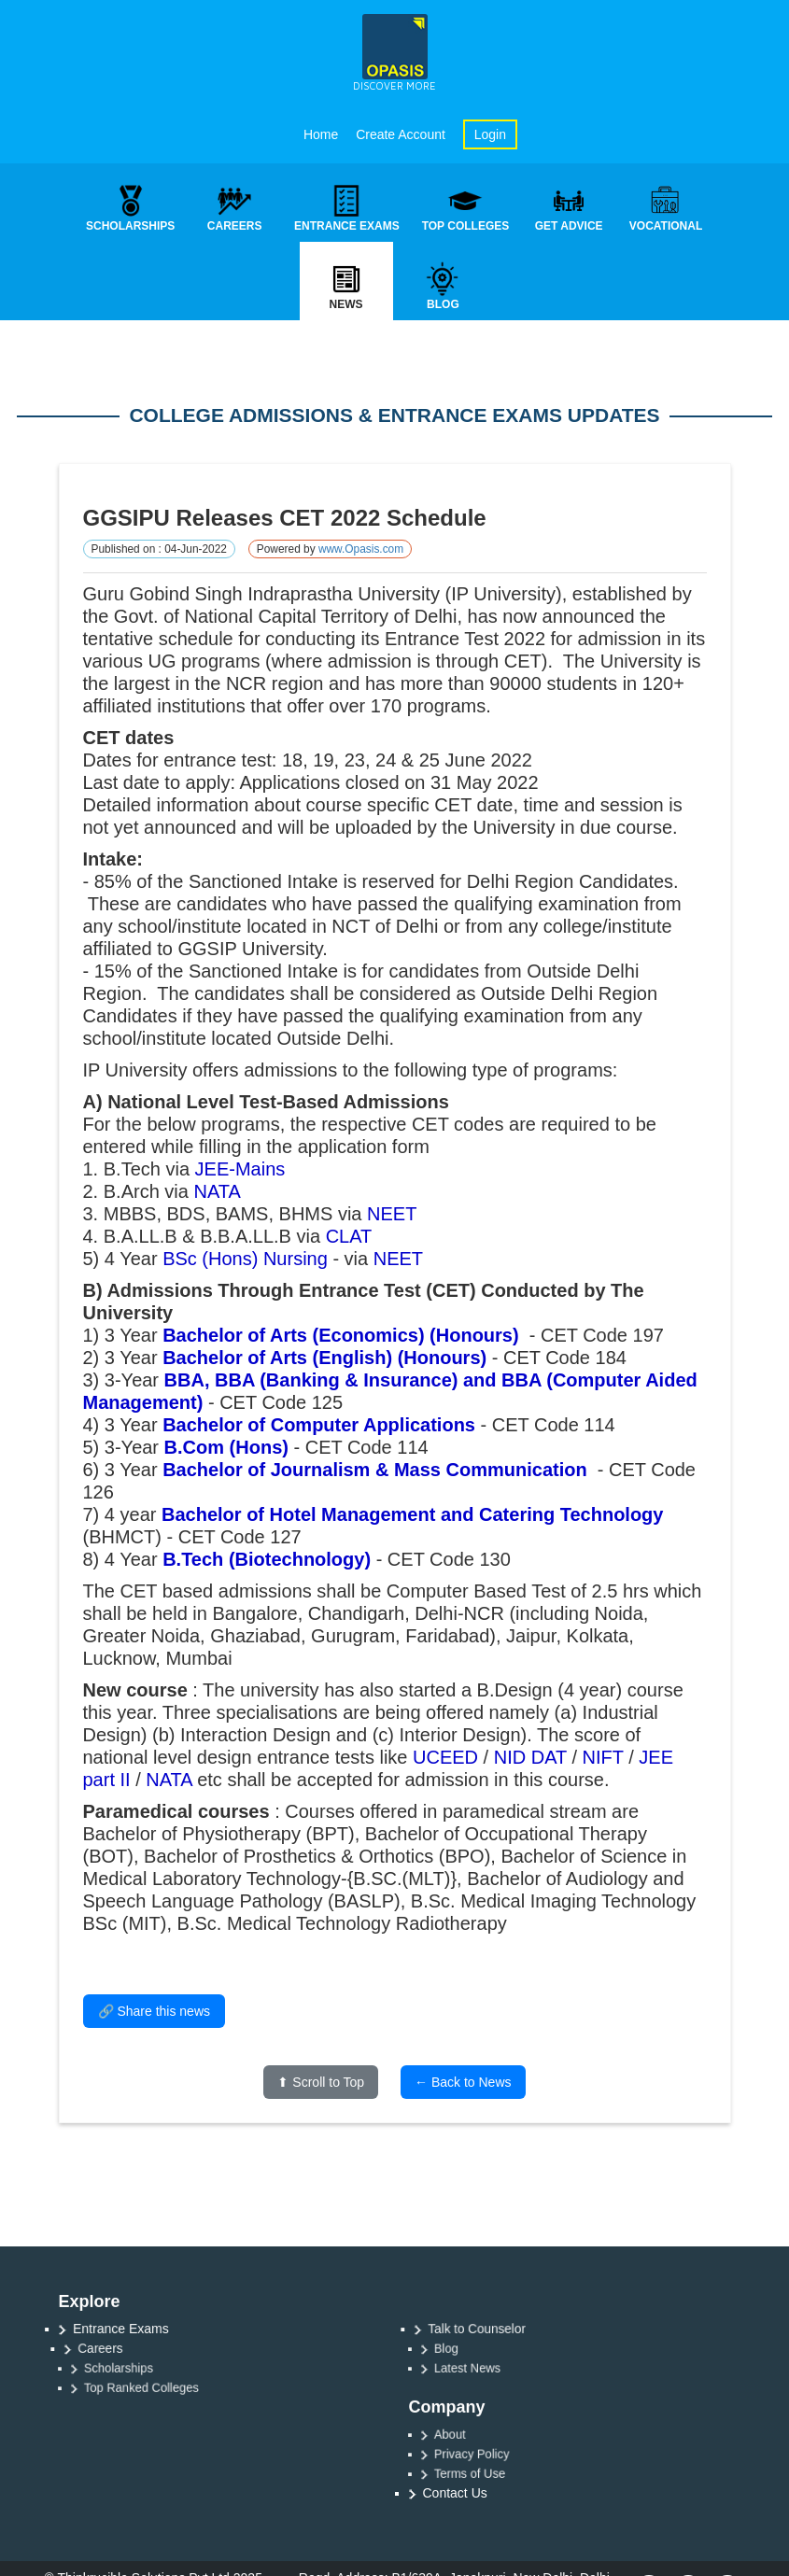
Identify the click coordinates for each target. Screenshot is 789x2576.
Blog (469, 2348)
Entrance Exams (124, 2328)
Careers (114, 2348)
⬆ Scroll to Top (320, 2083)
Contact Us (455, 2492)
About (472, 2434)
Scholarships (137, 2367)
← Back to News (463, 2083)
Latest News (486, 2367)
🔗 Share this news (154, 2012)
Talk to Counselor (487, 2328)
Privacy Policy (489, 2453)
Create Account (400, 134)
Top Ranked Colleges (156, 2387)
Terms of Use (488, 2473)
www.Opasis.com (360, 549)
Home (320, 134)
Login (490, 134)
